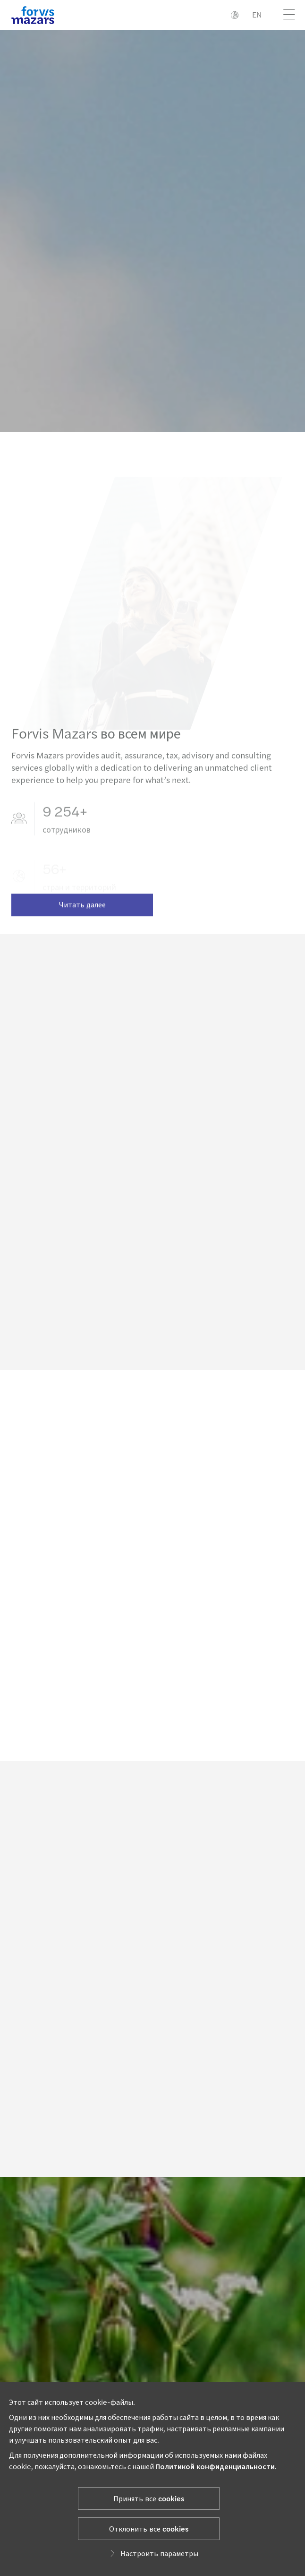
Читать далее (82, 914)
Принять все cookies (148, 2498)
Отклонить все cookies (148, 2528)
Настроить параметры (152, 2553)
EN (257, 14)
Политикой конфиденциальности (215, 2466)
